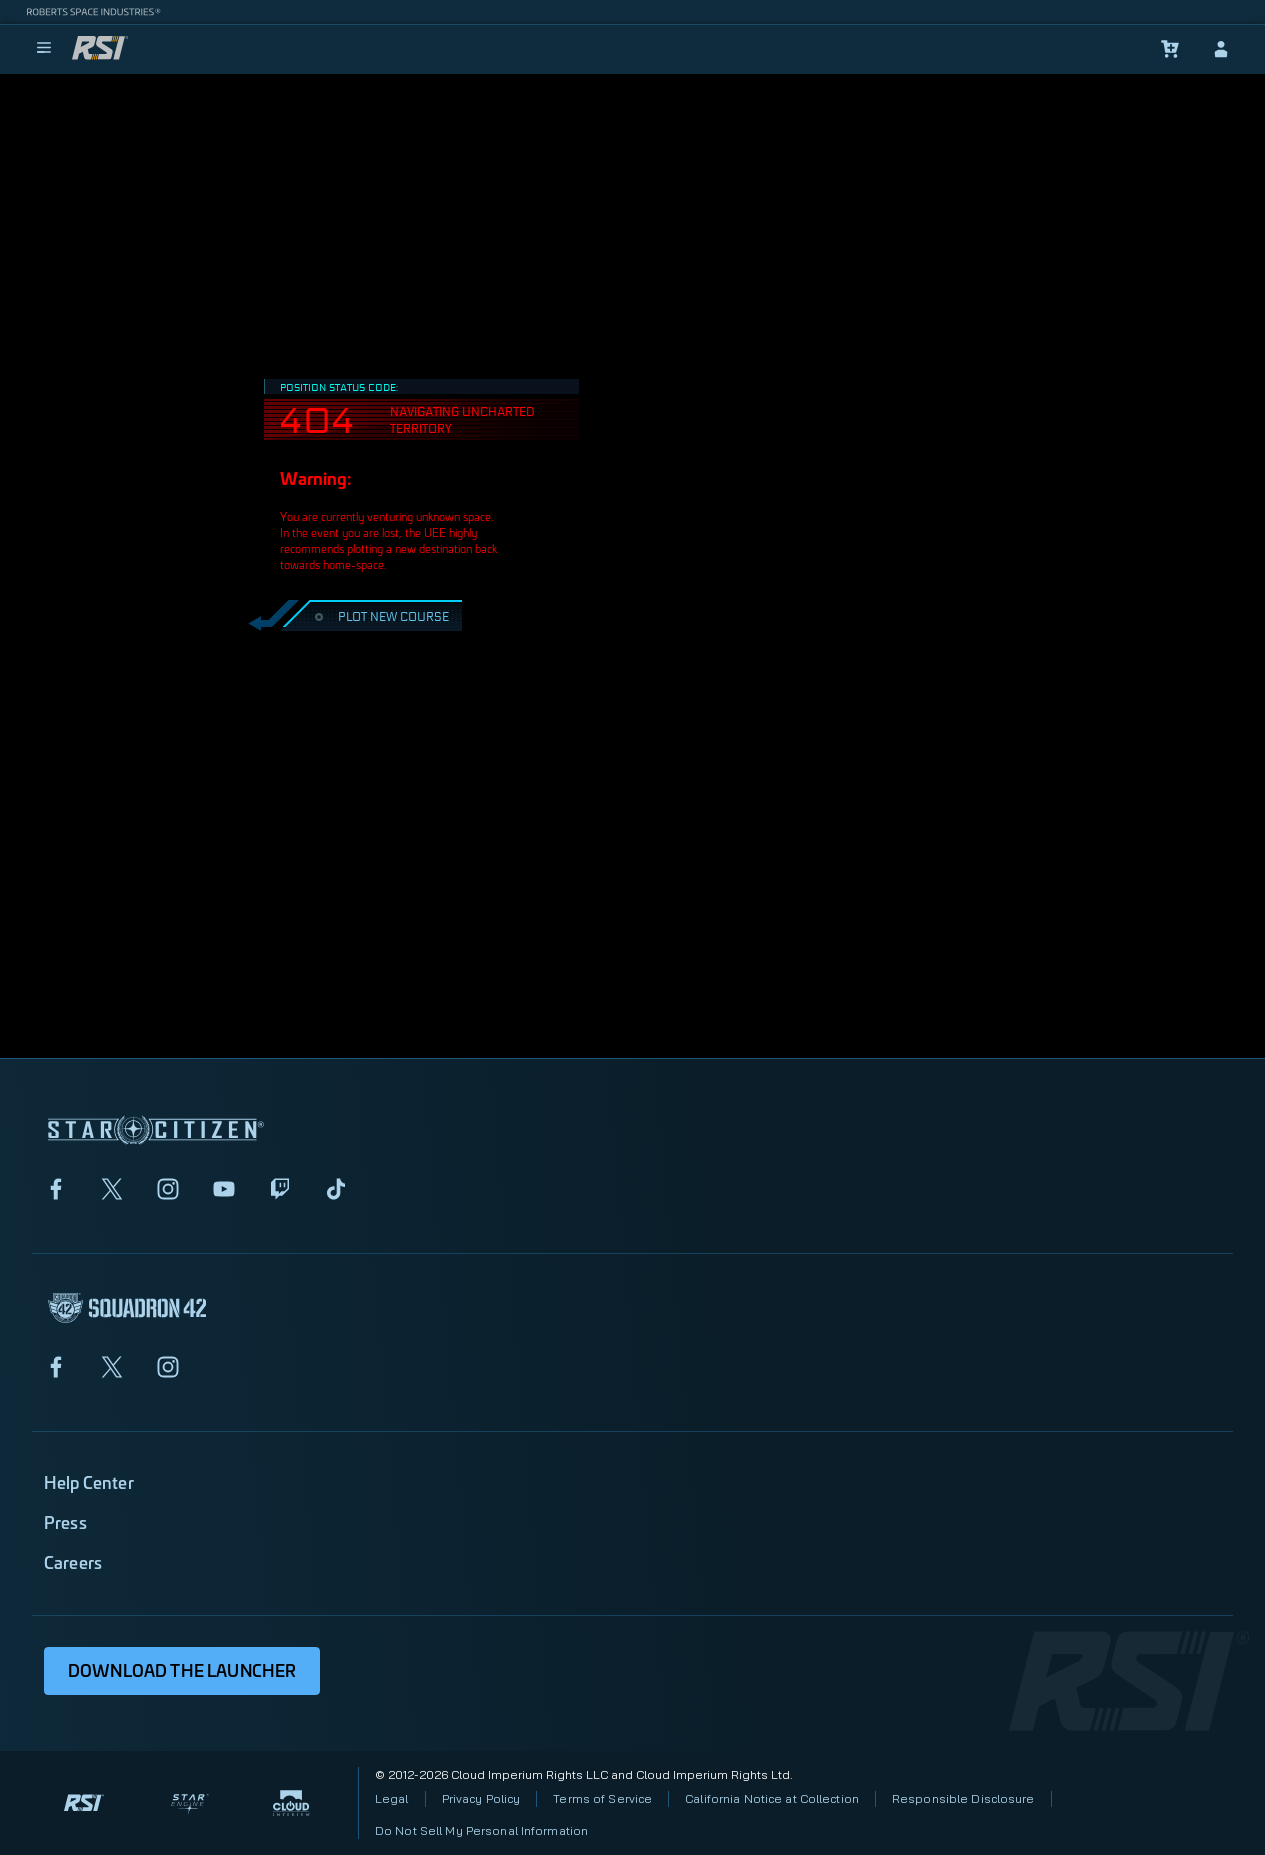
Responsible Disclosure (963, 1798)
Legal (392, 1798)
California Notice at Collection (772, 1798)
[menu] (44, 49)
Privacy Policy (481, 1798)
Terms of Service (602, 1798)
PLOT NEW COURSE (379, 615)
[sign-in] (1221, 49)
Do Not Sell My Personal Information (481, 1830)
